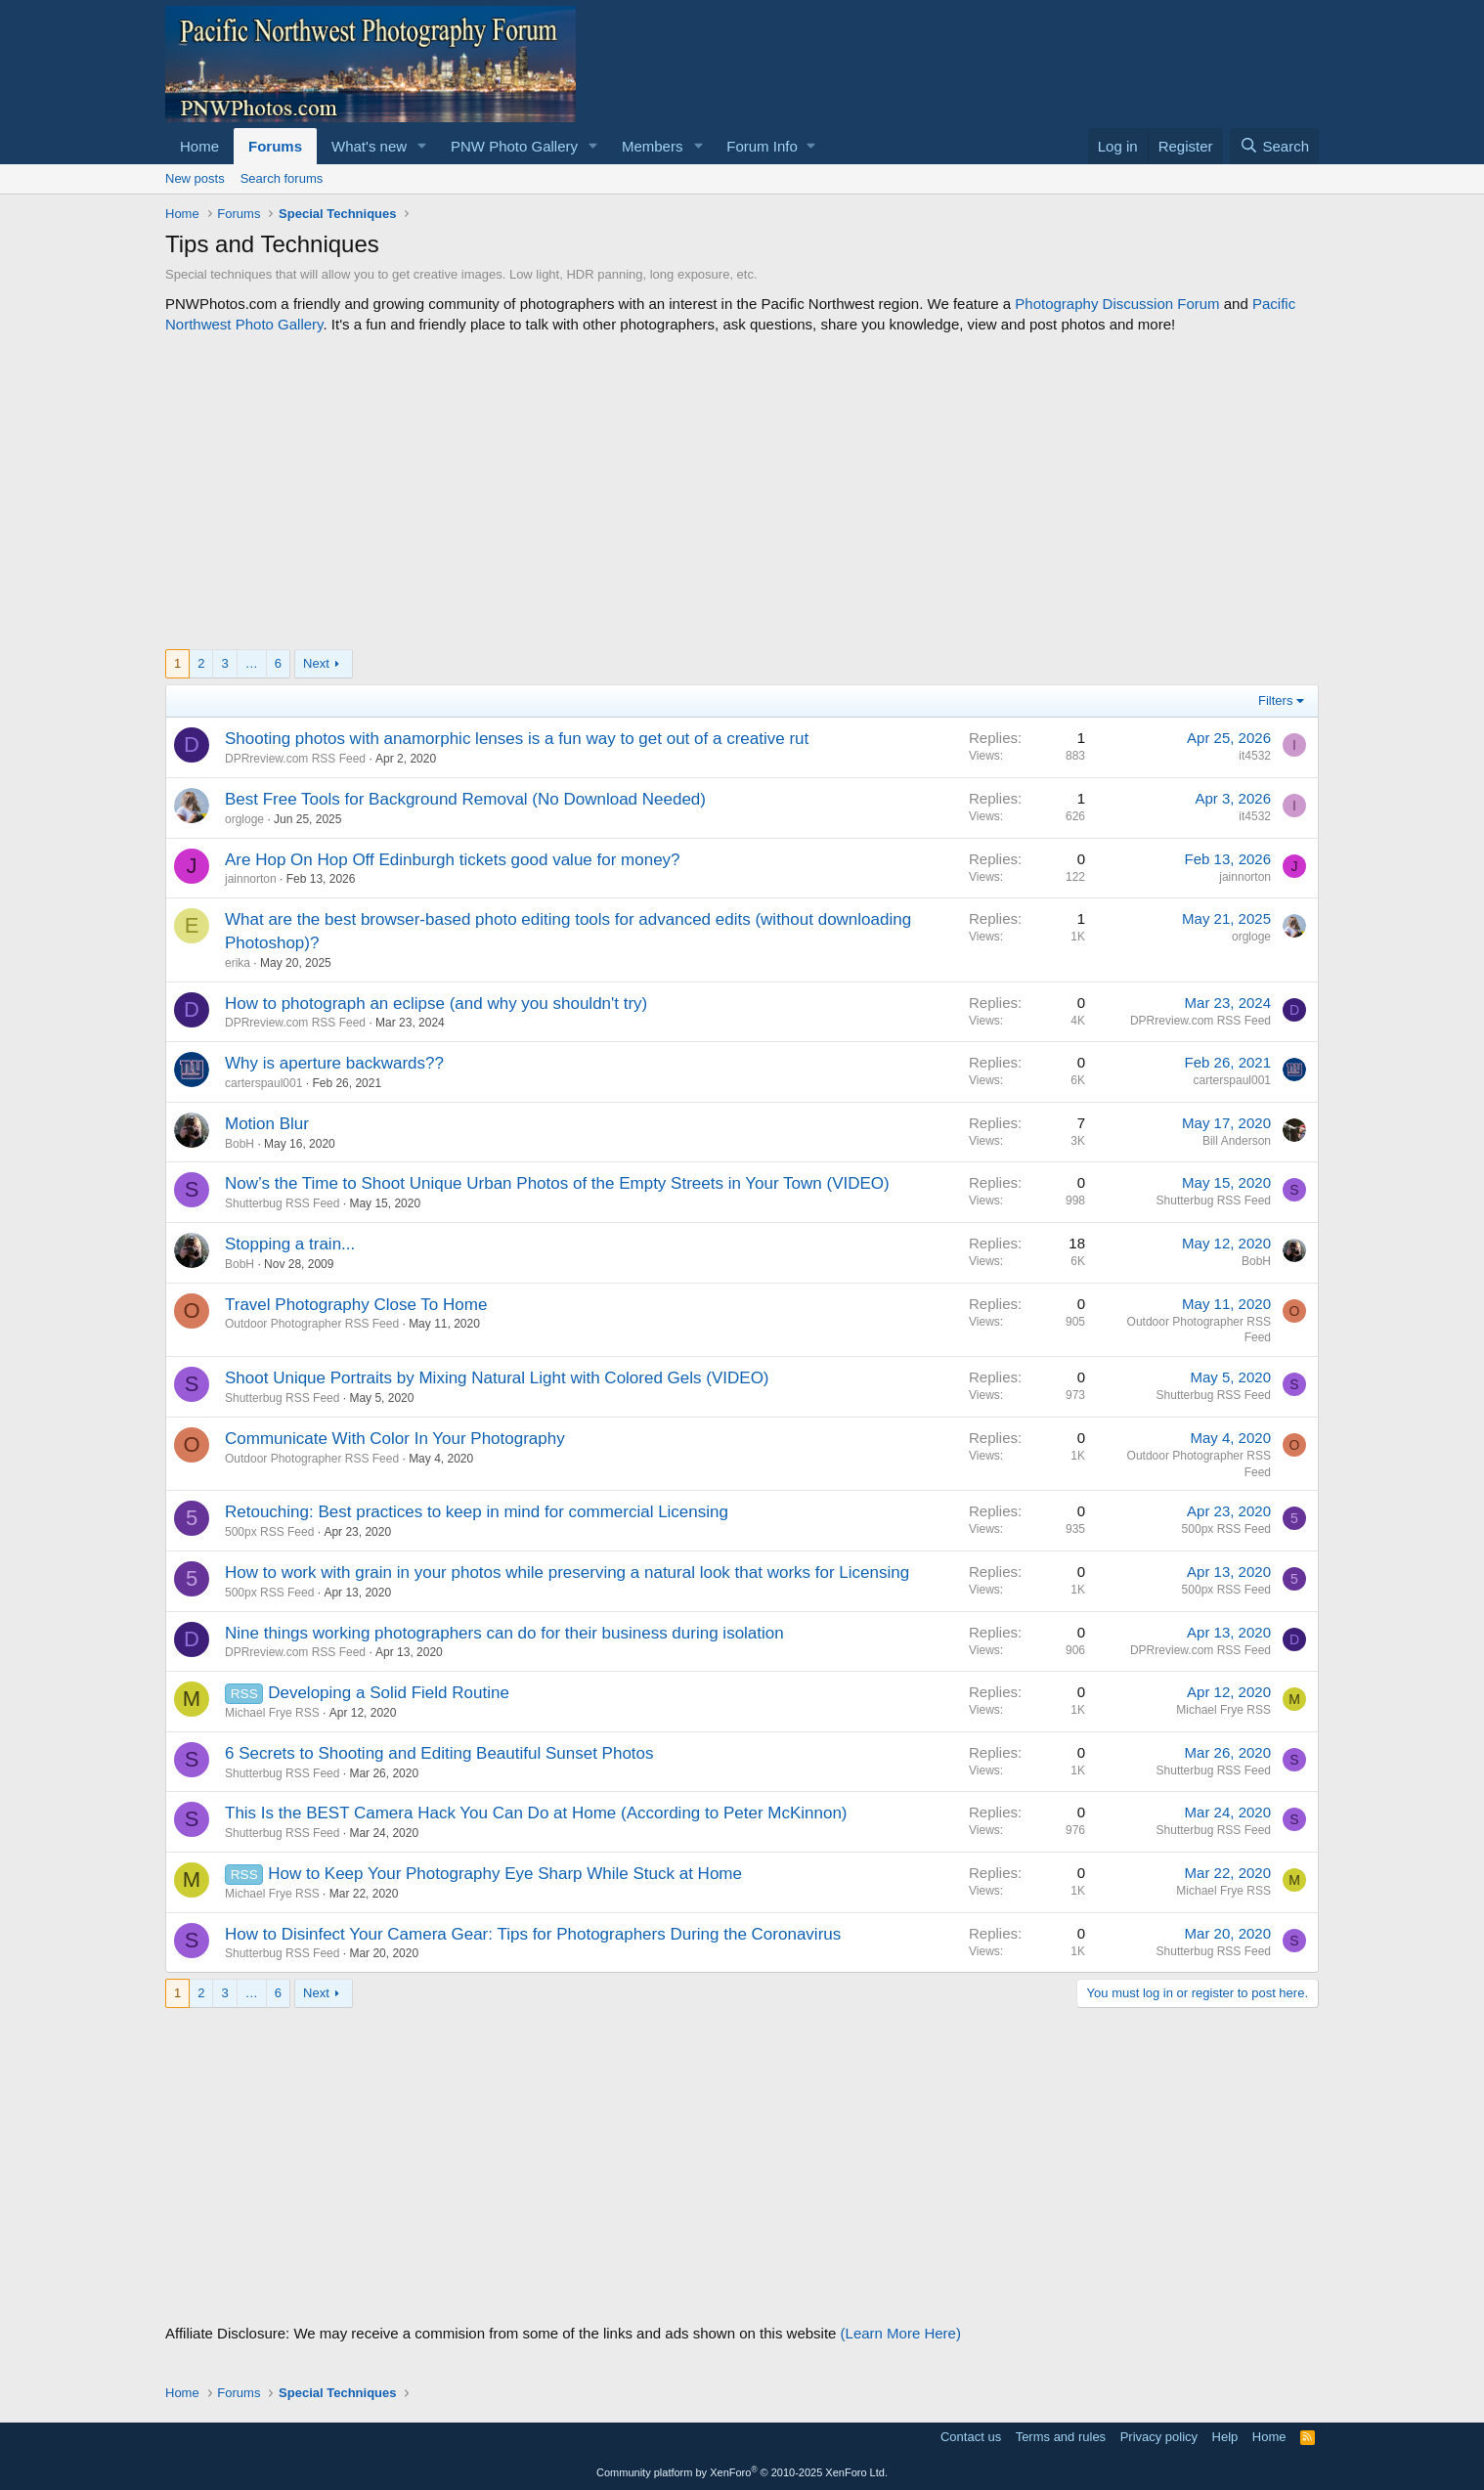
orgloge (244, 819)
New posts (195, 178)
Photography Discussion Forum (1117, 303)
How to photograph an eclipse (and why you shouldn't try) (436, 1003)
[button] (422, 146)
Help (1225, 2436)
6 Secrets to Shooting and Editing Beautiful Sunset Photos (439, 1753)
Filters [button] (1275, 700)
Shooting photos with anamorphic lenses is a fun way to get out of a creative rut (516, 738)
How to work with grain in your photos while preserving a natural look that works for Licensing (567, 1572)
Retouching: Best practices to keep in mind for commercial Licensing (476, 1512)
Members (652, 146)
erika (237, 963)
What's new (369, 146)
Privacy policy (1159, 2436)
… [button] (251, 663)
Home (199, 146)
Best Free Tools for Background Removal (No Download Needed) (465, 799)
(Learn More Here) (901, 2333)
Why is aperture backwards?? (334, 1063)
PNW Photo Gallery (514, 146)
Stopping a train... (290, 1244)
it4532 (1255, 756)
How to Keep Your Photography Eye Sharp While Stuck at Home (505, 1873)
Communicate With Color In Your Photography (395, 1438)
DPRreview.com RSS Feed (295, 758)
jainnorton (251, 879)
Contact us (970, 2436)
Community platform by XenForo (742, 2472)
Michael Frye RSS (272, 1713)
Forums (275, 146)
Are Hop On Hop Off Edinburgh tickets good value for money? (452, 860)
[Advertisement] (742, 492)
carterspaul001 (263, 1083)
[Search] (1274, 146)
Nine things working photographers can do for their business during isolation (504, 1633)
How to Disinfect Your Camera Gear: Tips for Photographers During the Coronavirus (533, 1934)
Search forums (282, 178)
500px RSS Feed (269, 1532)
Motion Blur (267, 1123)
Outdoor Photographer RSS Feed (312, 1324)
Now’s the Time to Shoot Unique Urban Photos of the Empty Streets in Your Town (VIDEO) (557, 1183)
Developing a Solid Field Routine (388, 1692)
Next (316, 663)
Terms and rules (1061, 2436)
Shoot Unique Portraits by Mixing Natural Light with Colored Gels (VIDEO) (497, 1378)
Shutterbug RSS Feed (282, 1203)
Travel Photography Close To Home (356, 1304)
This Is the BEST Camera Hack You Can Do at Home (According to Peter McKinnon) (536, 1813)
